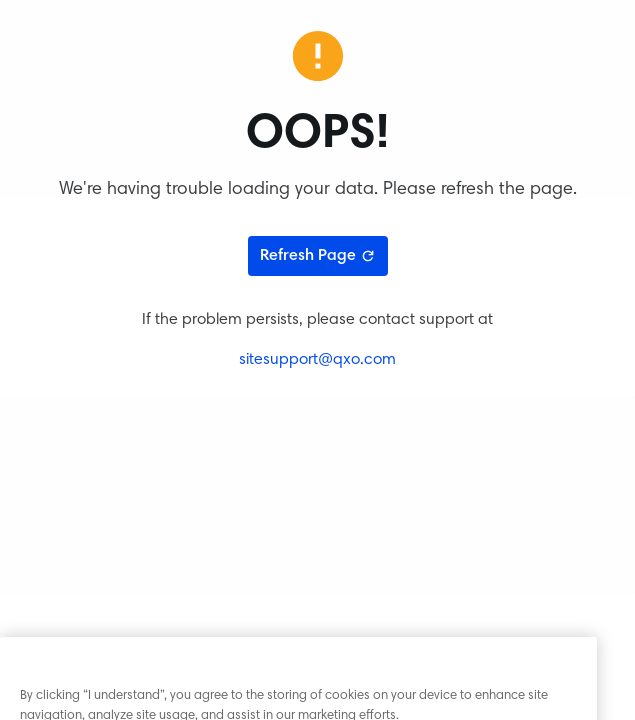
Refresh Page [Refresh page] (318, 256)
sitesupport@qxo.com (317, 360)
